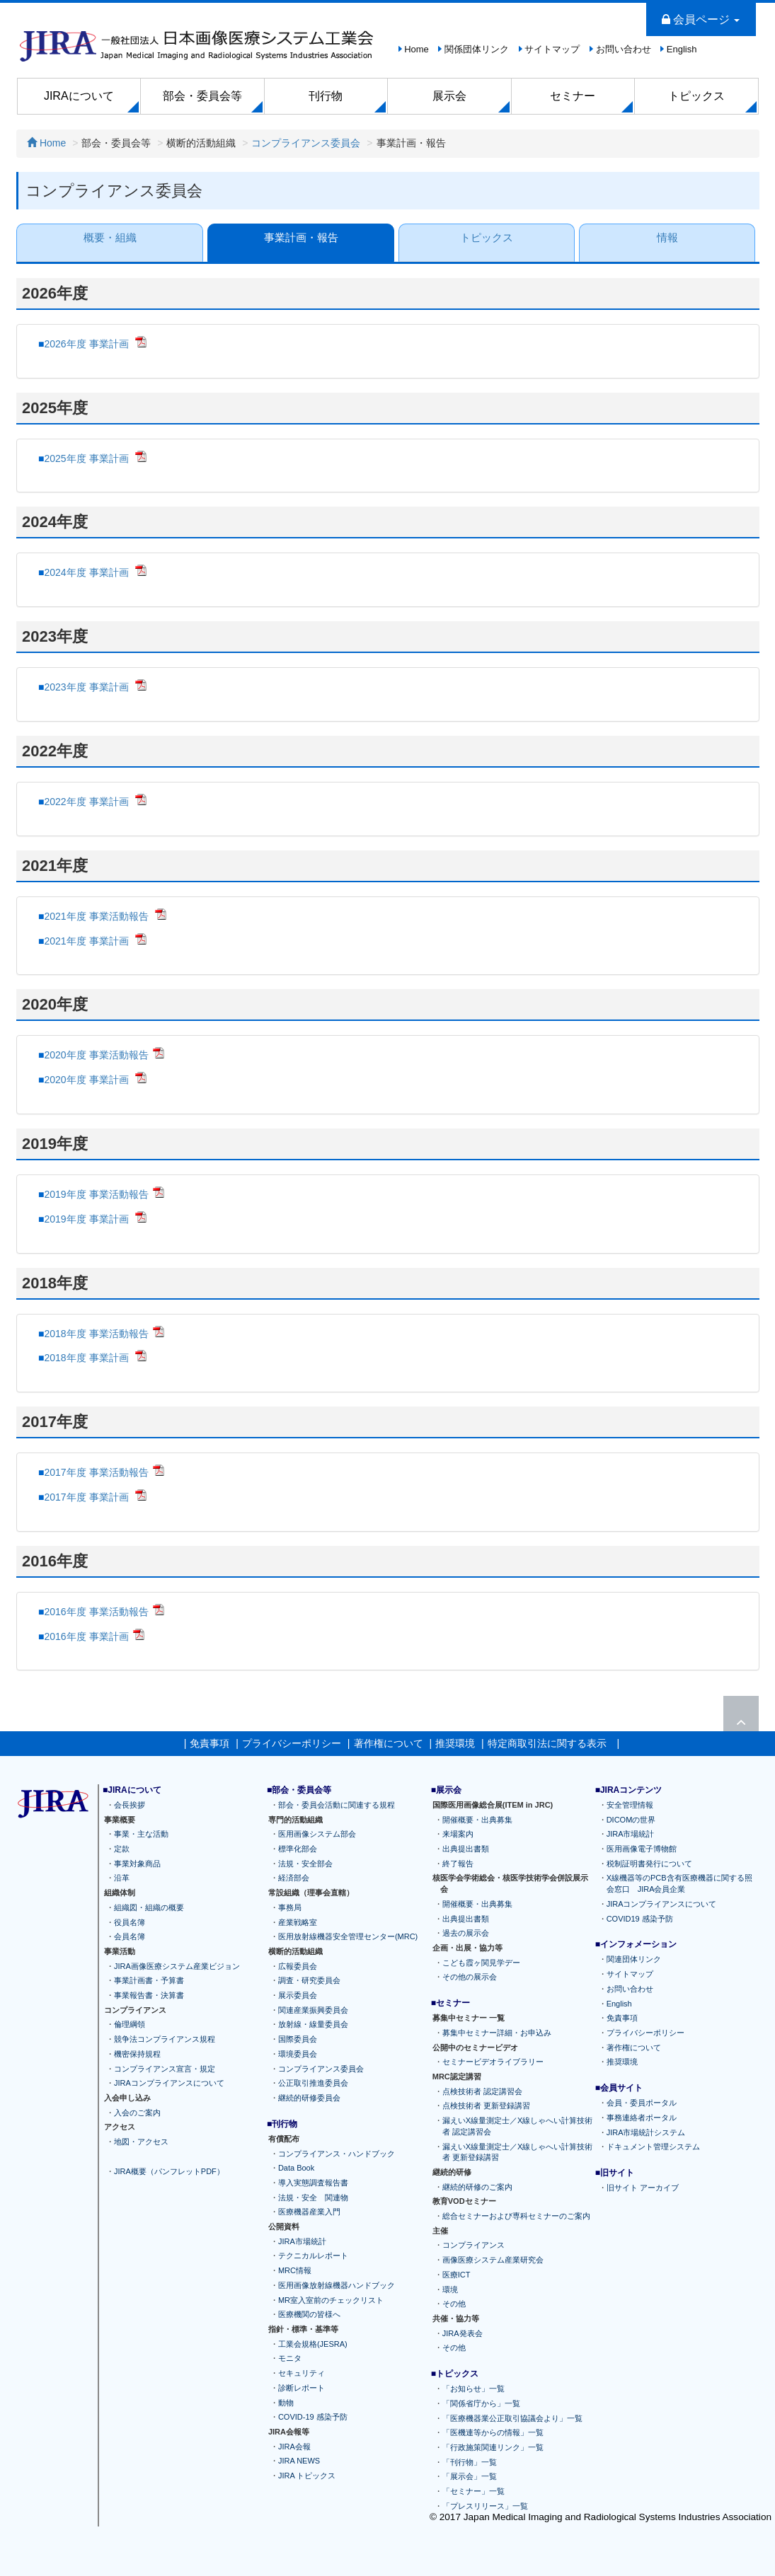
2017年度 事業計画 (87, 1497)
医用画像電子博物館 (642, 1848)
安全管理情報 (630, 1805)
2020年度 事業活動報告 (96, 1055)
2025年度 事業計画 (87, 458)
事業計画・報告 (300, 237)
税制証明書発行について (649, 1863)
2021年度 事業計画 (87, 941)
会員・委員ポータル (642, 2103)
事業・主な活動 (141, 1834)
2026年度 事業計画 (87, 344)
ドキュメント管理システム (653, 2147)
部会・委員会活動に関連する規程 (336, 1805)
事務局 (290, 1907)
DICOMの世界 (631, 1819)
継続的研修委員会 (309, 2097)
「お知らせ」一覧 (473, 2389)
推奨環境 (455, 1743)
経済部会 (293, 1878)
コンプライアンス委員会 (305, 143)
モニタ (290, 2359)
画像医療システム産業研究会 (493, 2260)
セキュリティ (301, 2373)
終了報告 (457, 1863)
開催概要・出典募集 (477, 1819)
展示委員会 (297, 1995)
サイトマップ (552, 49)
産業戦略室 (297, 1922)
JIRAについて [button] (79, 96)
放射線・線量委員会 (313, 2025)
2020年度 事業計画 (87, 1079)
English (682, 49)
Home (416, 49)
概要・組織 (109, 237)
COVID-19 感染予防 (313, 2417)
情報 (666, 237)
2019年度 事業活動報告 (96, 1194)
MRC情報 (294, 2271)
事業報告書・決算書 (149, 1995)
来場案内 (457, 1834)
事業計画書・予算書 (149, 1981)
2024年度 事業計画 (87, 572)
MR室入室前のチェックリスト (331, 2300)
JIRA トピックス (306, 2475)
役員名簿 (129, 1922)
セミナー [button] (572, 96)
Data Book (296, 2168)
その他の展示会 (469, 1977)
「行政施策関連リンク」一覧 (493, 2447)
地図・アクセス (141, 2141)
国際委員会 (297, 2039)
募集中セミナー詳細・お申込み (496, 2032)
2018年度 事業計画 (87, 1357)
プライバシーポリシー (291, 1743)
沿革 (122, 1878)
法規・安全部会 (305, 1863)
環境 (450, 2289)
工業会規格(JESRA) (313, 2344)
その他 (454, 2304)
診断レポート (301, 2388)
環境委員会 (297, 2054)
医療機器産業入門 (309, 2212)
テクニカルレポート (313, 2256)
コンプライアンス (473, 2245)
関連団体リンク (634, 1960)
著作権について (388, 1743)
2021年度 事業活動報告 (97, 916)
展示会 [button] (449, 96)
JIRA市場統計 (302, 2241)
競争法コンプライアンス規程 (164, 2039)
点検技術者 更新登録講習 (486, 2106)
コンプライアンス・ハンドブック (336, 2153)
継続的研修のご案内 (477, 2187)
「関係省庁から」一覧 (481, 2403)
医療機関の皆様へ (309, 2315)
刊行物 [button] (326, 96)
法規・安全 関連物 (313, 2197)
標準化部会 (297, 1848)
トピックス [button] (696, 96)
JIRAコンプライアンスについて (169, 2083)
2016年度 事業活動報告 (96, 1611)
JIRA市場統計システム (646, 2132)
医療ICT (456, 2274)
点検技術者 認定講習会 (482, 2091)
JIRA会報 (294, 2446)
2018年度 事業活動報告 (96, 1333)
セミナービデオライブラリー (493, 2062)
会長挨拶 (129, 1805)
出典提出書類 (465, 1848)
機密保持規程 (137, 2054)
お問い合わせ (623, 49)
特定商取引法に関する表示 (547, 1743)
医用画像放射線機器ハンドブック (336, 2285)
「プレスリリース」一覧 (485, 2506)
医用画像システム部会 (317, 1834)
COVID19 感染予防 (640, 1918)
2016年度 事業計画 (86, 1636)
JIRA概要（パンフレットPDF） (169, 2171)
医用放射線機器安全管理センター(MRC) (348, 1937)
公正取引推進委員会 (313, 2083)
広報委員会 (297, 1966)
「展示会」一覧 (469, 2477)
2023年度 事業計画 (87, 687)
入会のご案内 (137, 2112)
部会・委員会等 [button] (202, 96)
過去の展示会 (465, 1933)
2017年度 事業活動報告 (96, 1472)
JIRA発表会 (462, 2333)
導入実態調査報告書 (313, 2182)
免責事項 (209, 1743)
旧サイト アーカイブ (643, 2187)
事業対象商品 (137, 1863)
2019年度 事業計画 (87, 1219)
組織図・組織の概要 (149, 1907)
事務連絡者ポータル (642, 2117)
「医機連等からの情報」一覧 (493, 2433)
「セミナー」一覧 (473, 2492)
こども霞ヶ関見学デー (481, 1962)
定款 (122, 1848)
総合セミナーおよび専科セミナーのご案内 (516, 2216)
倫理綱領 (129, 2025)
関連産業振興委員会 (313, 2010)
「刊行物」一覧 (469, 2462)
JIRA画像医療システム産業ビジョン (177, 1966)
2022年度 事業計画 (87, 801)
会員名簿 (129, 1937)
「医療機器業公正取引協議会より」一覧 (512, 2418)
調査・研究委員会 (309, 1981)
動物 (286, 2402)
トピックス (486, 237)
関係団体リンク (476, 49)
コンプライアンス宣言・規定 (164, 2068)
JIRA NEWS (299, 2461)
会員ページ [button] (701, 19)
